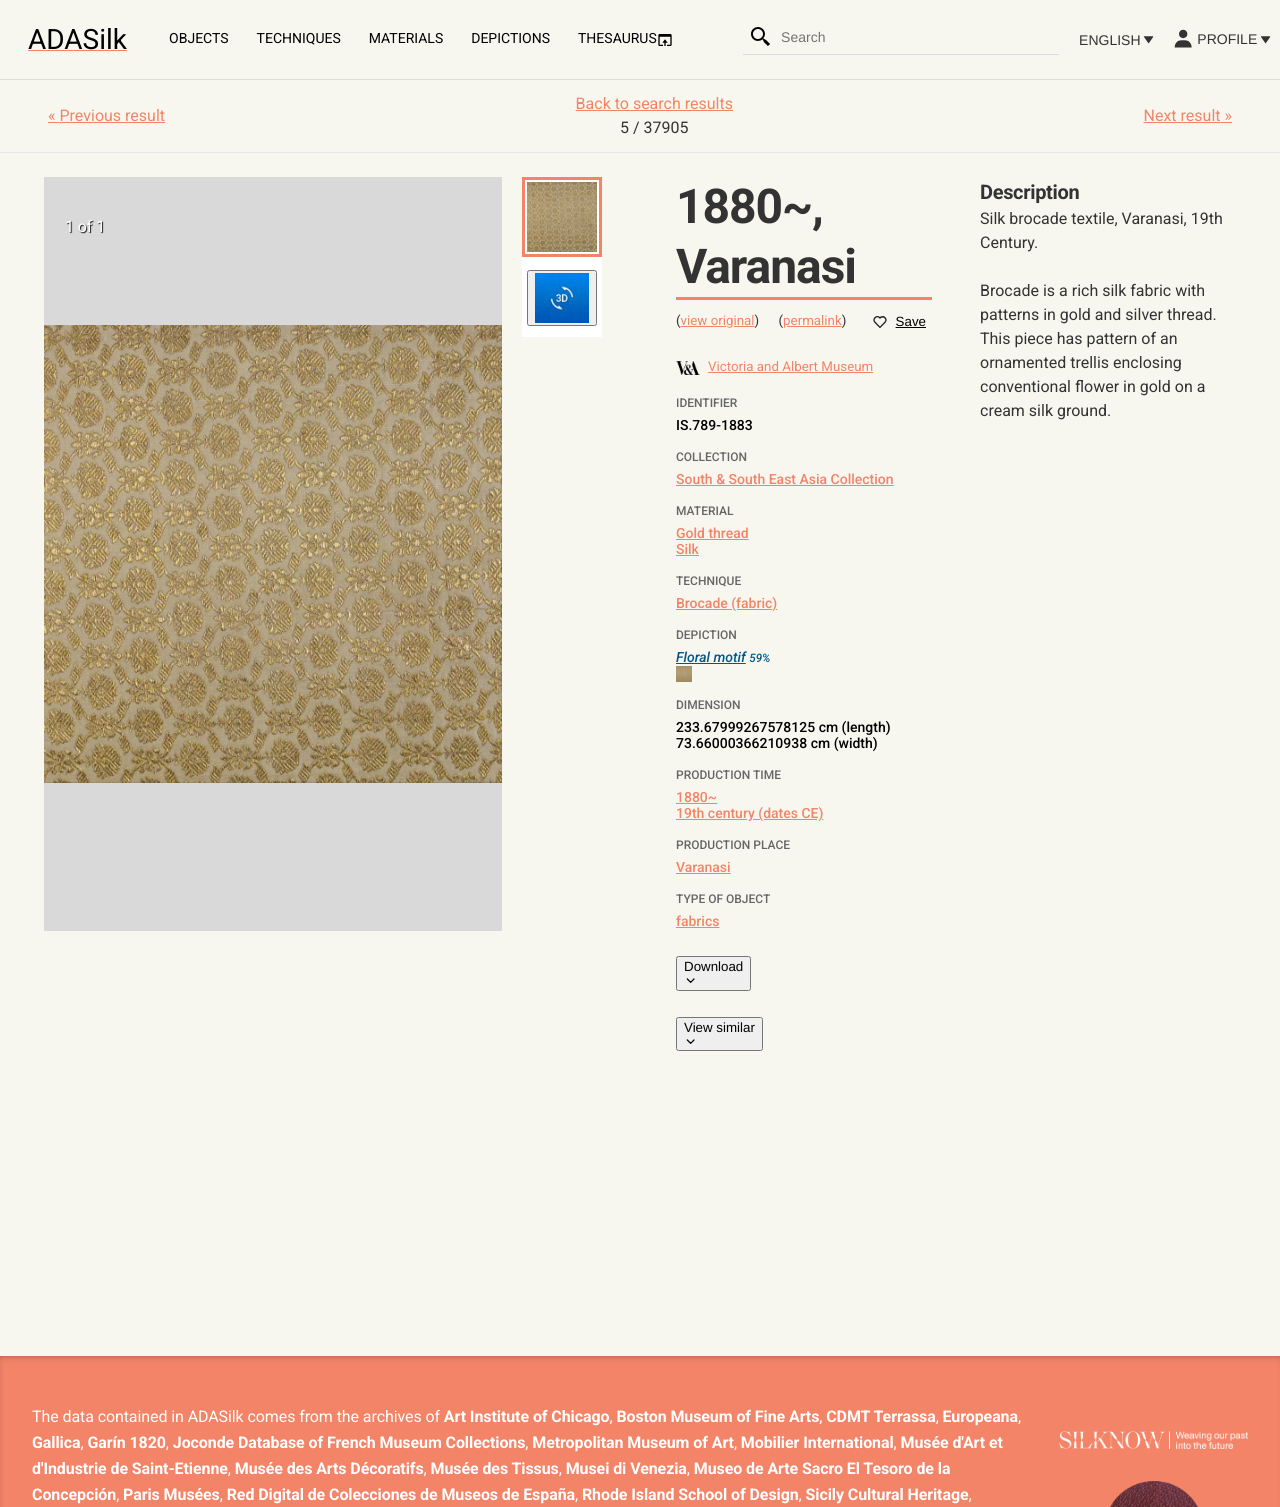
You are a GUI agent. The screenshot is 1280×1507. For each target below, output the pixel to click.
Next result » (1188, 115)
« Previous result (106, 115)
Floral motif (711, 658)
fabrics (697, 922)
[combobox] (919, 37)
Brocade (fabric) (726, 604)
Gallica (56, 1442)
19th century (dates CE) (749, 814)
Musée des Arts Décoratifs (329, 1468)
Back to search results (654, 103)
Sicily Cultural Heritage (887, 1494)
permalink (812, 321)
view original (718, 321)
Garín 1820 (126, 1442)
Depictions (510, 39)
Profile (1221, 39)
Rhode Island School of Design (690, 1494)
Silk (687, 550)
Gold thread (712, 534)
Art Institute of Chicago (527, 1416)
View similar (719, 1034)
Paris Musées (171, 1494)
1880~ (696, 798)
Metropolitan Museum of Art (633, 1442)
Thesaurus (625, 39)
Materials (406, 39)
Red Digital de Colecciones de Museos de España (401, 1494)
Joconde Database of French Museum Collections (349, 1442)
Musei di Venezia (626, 1468)
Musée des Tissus (495, 1468)
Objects (199, 39)
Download (713, 973)
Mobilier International (817, 1442)
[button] (562, 217)
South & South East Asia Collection (785, 480)
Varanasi (703, 868)
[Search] (761, 37)
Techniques (299, 39)
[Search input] (919, 37)
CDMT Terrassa (880, 1416)
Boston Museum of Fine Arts (717, 1416)
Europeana (980, 1416)
